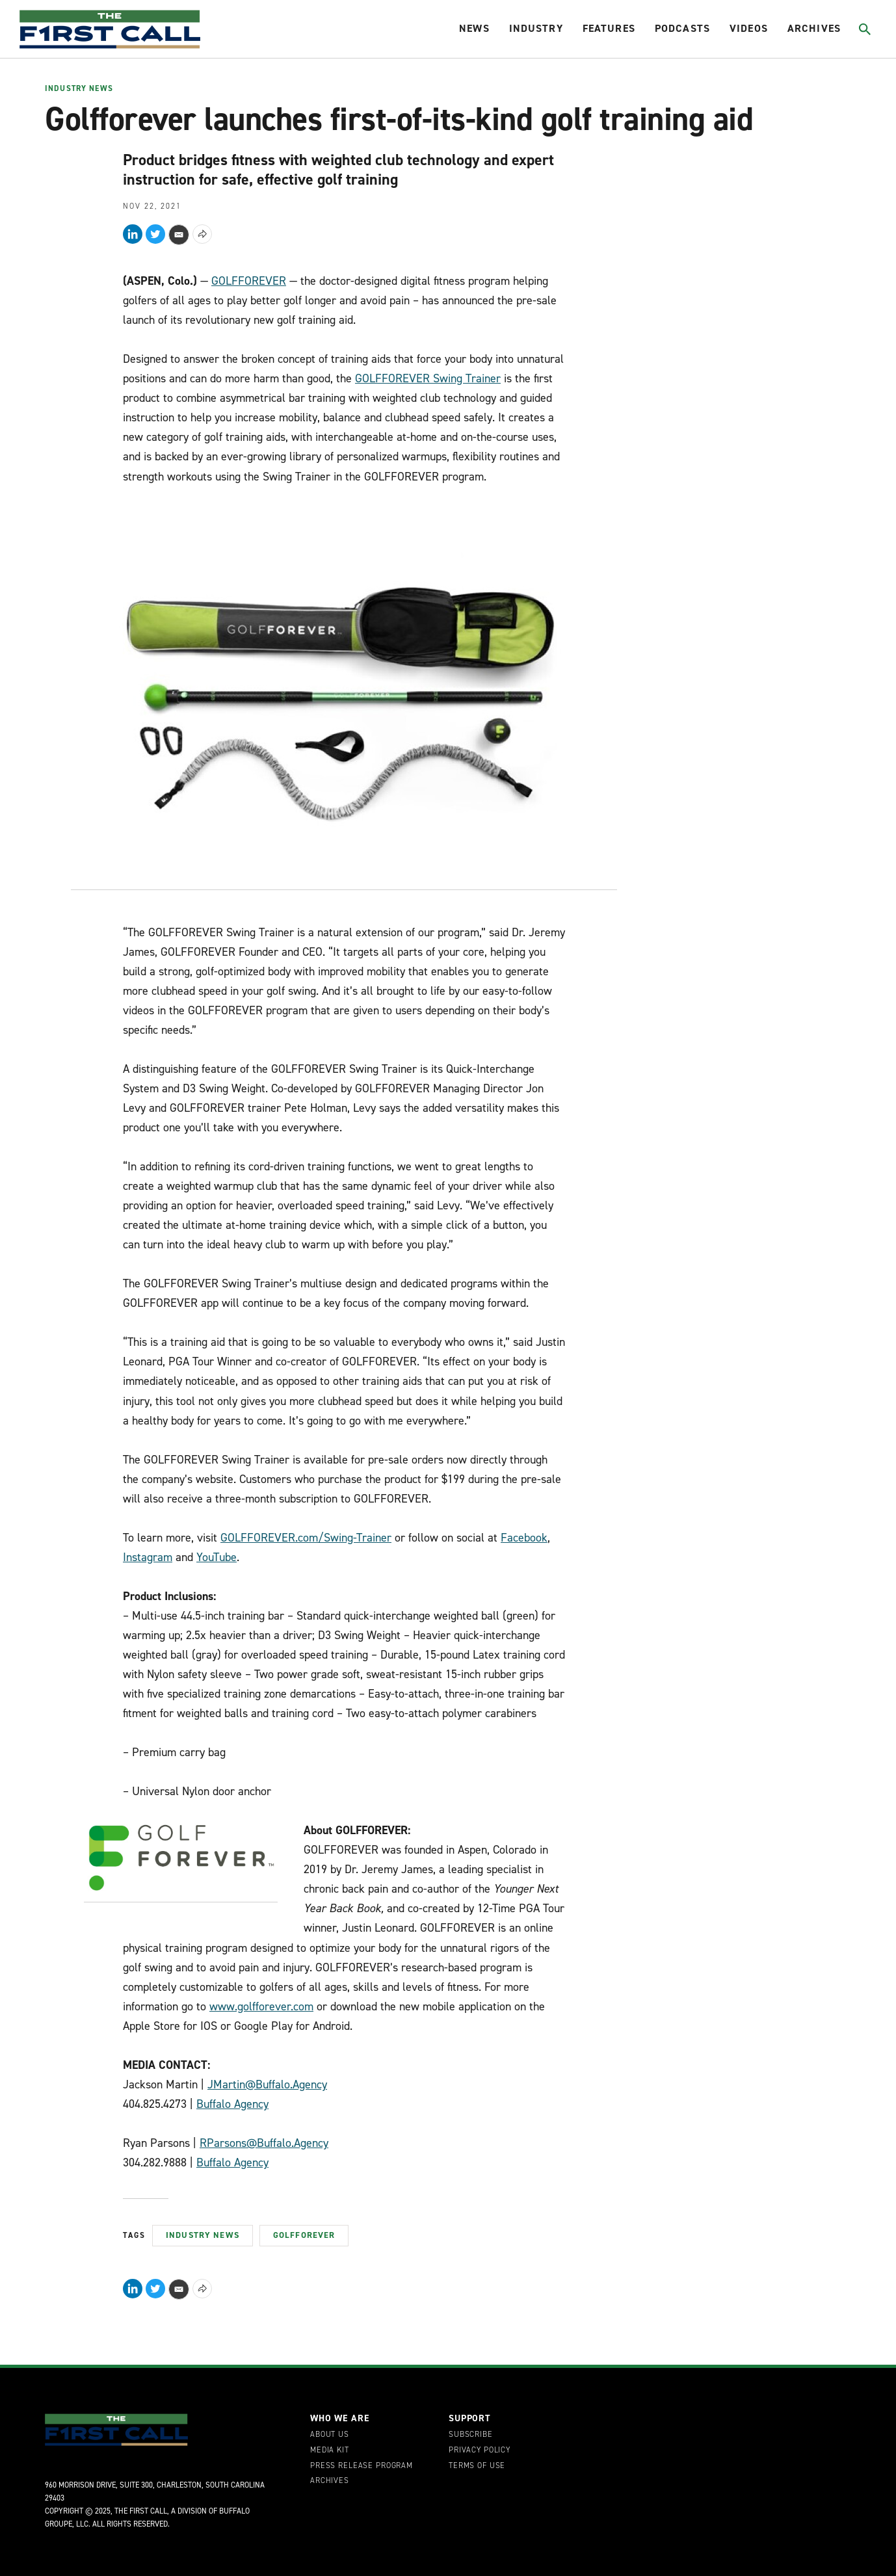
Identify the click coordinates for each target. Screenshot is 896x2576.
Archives (814, 28)
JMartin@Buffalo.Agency (267, 2084)
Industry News (79, 89)
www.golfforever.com (261, 2006)
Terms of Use (477, 2466)
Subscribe (471, 2434)
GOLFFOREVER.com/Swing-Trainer (305, 1537)
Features (609, 28)
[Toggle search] (864, 29)
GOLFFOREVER (248, 281)
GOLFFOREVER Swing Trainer (428, 378)
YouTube (216, 1557)
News (474, 28)
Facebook (524, 1537)
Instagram (147, 1557)
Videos (749, 28)
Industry (536, 28)
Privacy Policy (479, 2450)
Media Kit (329, 2450)
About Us (329, 2434)
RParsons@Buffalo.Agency (264, 2143)
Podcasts (682, 28)
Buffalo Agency (232, 2104)
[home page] (110, 29)
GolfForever (304, 2235)
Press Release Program (361, 2466)
